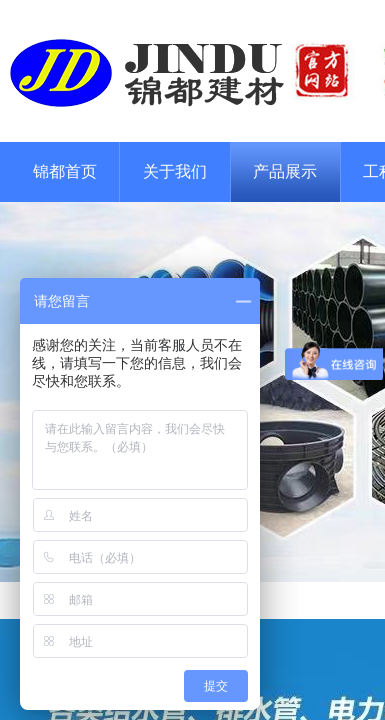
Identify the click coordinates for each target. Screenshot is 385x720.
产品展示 (285, 171)
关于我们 (175, 171)
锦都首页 (65, 171)
